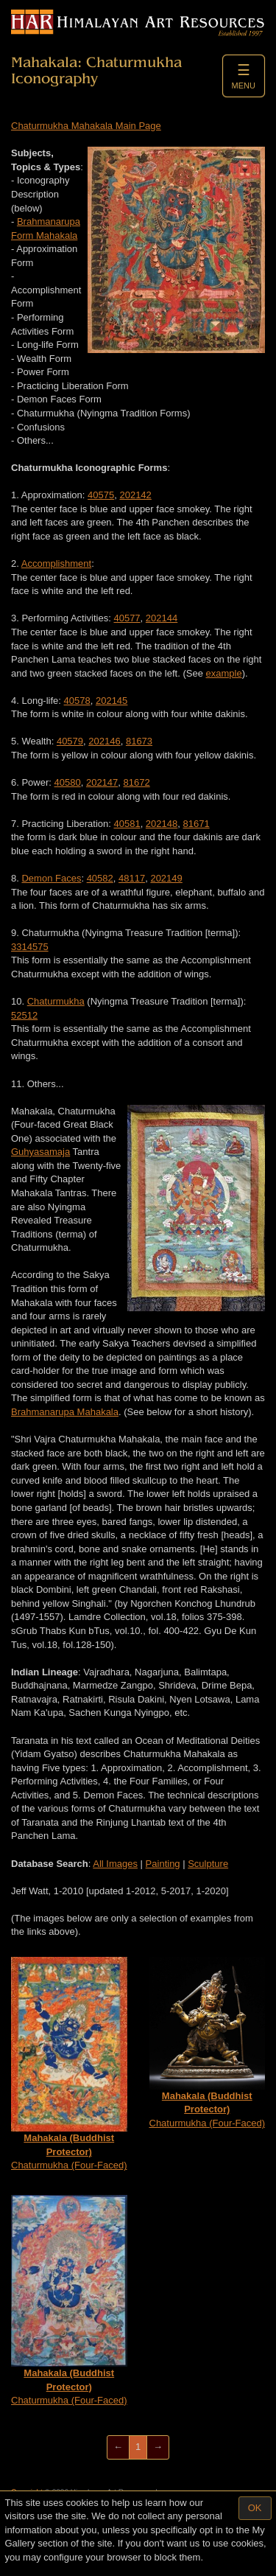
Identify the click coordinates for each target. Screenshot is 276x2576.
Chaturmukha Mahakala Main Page (86, 125)
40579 (70, 741)
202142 (135, 494)
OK (255, 2507)
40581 (126, 823)
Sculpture (208, 1863)
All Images (115, 1863)
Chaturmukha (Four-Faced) (69, 2064)
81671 (196, 823)
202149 (166, 878)
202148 (161, 823)
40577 (126, 618)
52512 (24, 1015)
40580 (67, 782)
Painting (163, 1863)
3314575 (30, 946)
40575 (101, 494)
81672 (137, 782)
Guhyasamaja (40, 1151)
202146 (104, 741)
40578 (77, 700)
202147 (102, 782)
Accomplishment (56, 563)
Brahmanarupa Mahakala (64, 1411)
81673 (139, 741)
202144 (161, 618)
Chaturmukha (56, 1001)
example (224, 673)
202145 (111, 700)
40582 (100, 878)
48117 (131, 878)
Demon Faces (51, 878)
